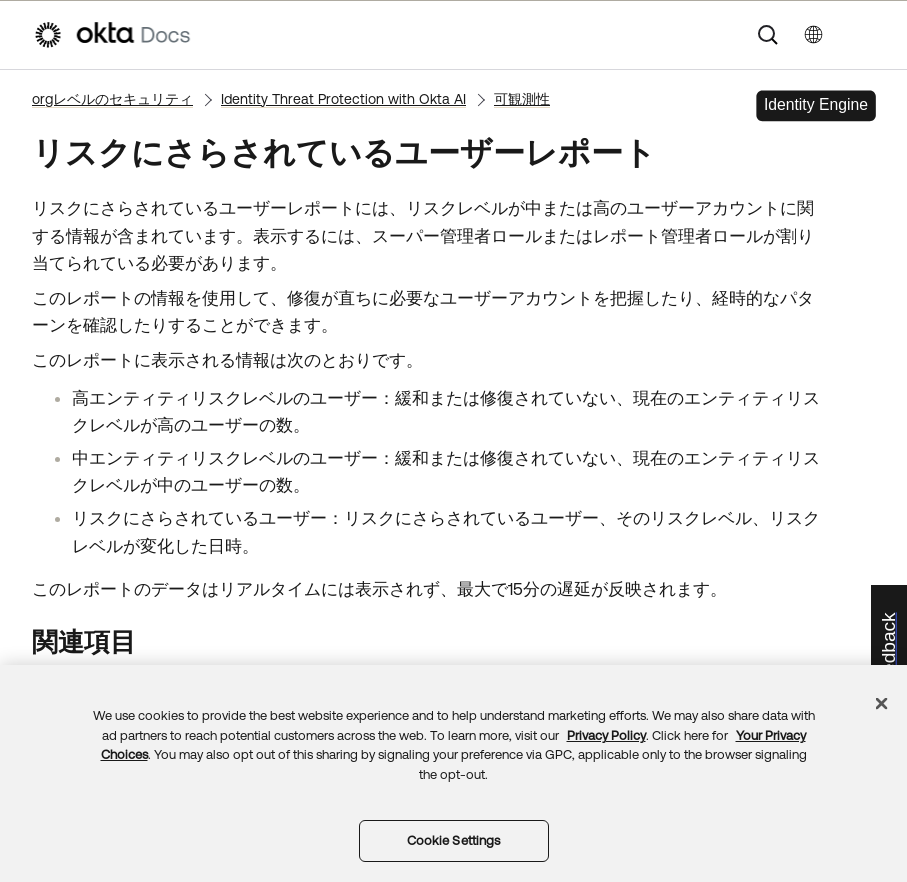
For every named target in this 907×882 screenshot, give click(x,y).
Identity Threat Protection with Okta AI (343, 99)
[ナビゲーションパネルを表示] (864, 35)
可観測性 (522, 99)
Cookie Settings (454, 840)
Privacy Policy (606, 735)
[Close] (882, 704)
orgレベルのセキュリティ (112, 99)
